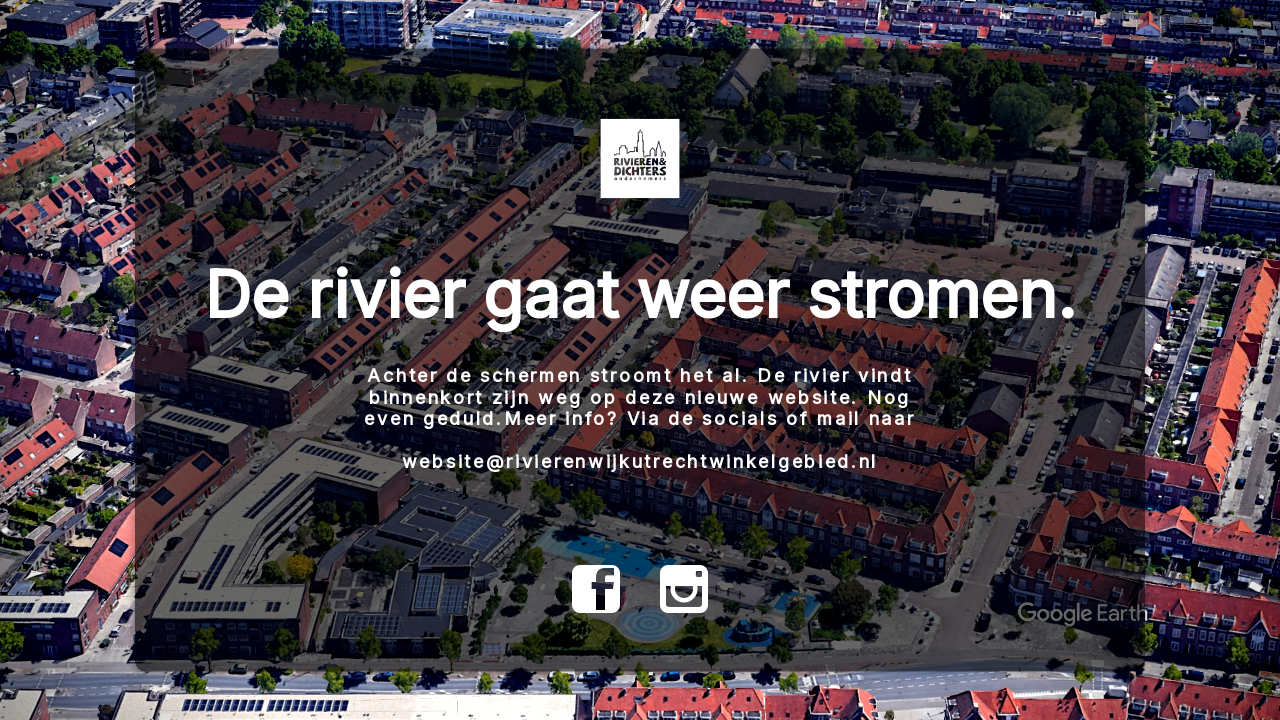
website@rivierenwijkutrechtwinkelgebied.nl (640, 461)
